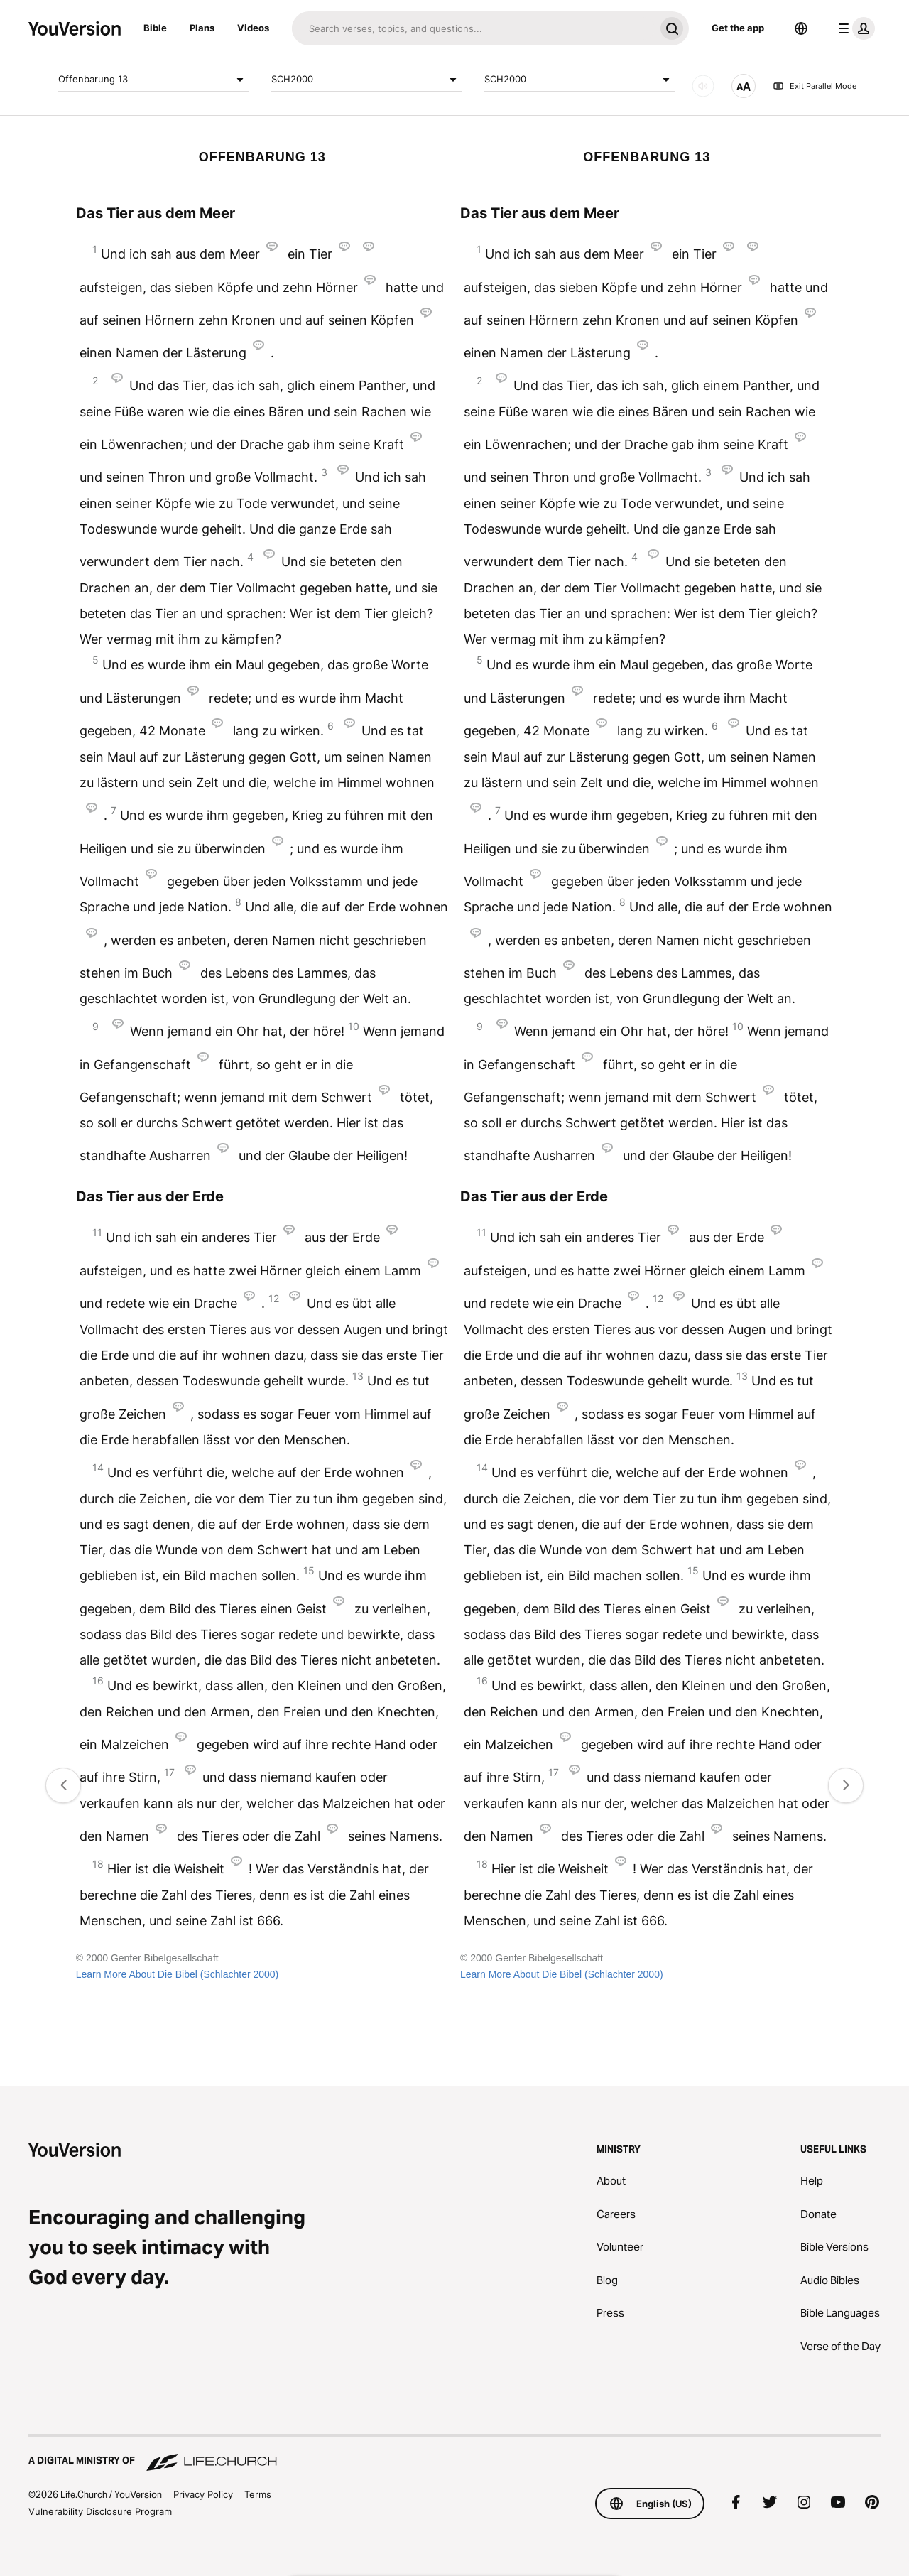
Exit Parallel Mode (814, 86)
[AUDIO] (703, 86)
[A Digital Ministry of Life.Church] (454, 2454)
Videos (253, 27)
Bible (155, 27)
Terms (257, 2494)
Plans (202, 27)
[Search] (473, 28)
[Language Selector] (801, 28)
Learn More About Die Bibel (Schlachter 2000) (177, 1974)
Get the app (738, 27)
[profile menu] (854, 28)
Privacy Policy (203, 2494)
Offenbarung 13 (153, 79)
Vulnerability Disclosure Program (100, 2511)
